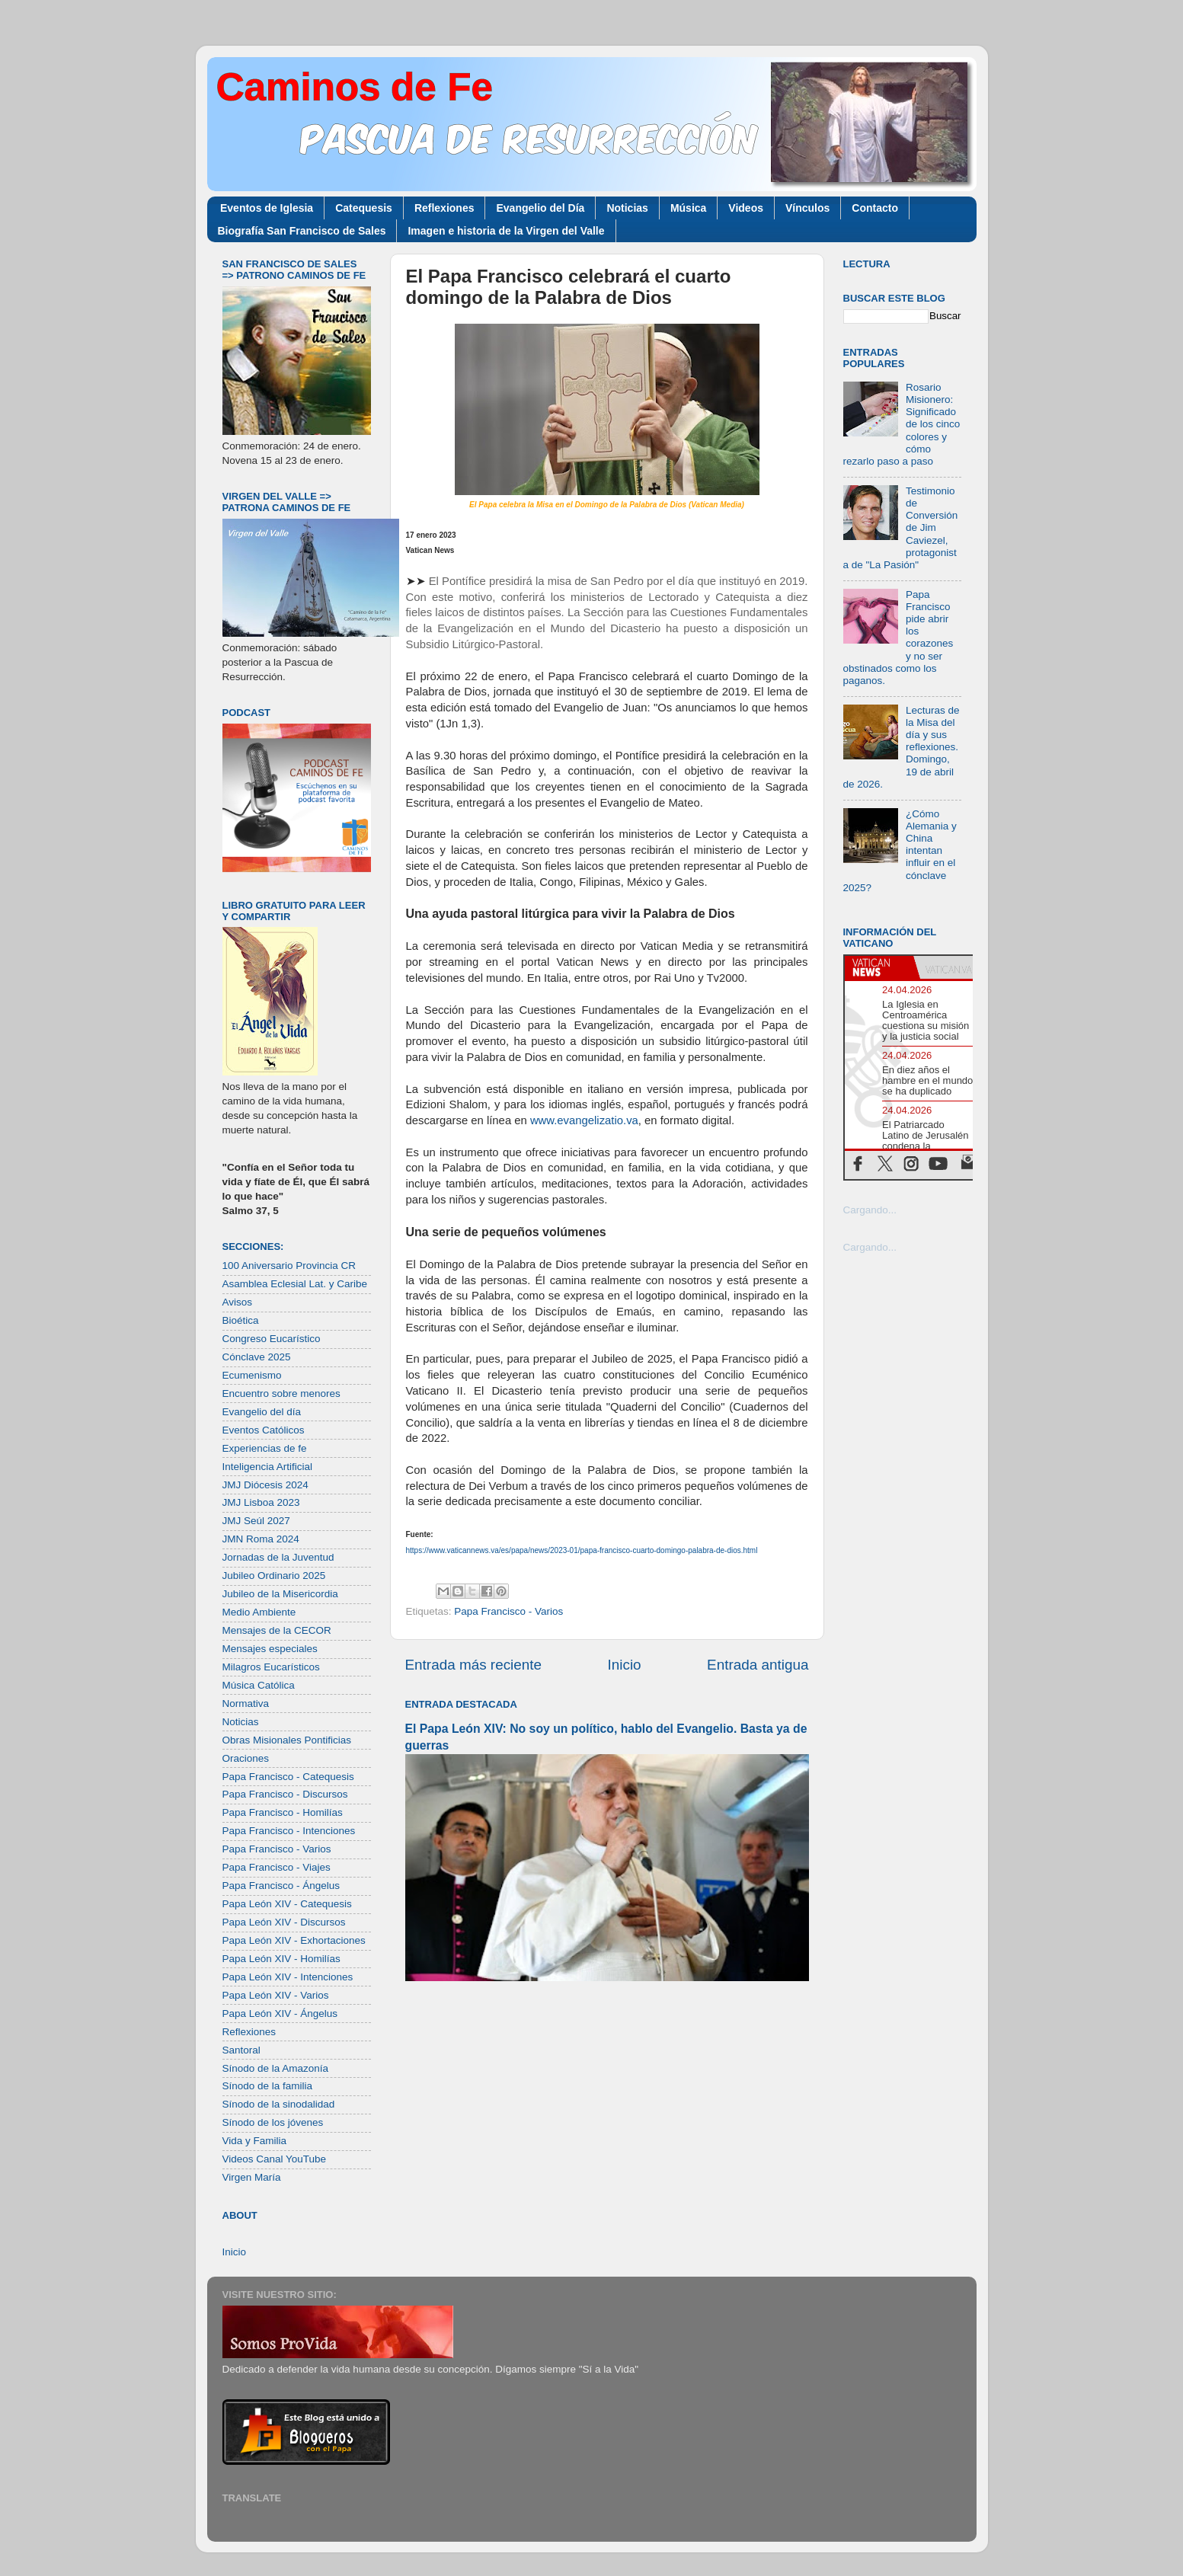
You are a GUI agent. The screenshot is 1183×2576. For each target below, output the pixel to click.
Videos (745, 208)
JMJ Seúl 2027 (256, 1520)
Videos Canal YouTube (274, 2159)
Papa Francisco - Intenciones (289, 1830)
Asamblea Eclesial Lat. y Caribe (295, 1284)
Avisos (237, 1302)
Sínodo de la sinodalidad (278, 2104)
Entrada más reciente (473, 1665)
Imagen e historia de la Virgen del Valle (506, 231)
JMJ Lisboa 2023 (261, 1502)
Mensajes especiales (270, 1648)
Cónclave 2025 (256, 1357)
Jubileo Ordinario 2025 (274, 1575)
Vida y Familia (254, 2140)
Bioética (240, 1320)
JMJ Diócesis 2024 (265, 1485)
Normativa (246, 1703)
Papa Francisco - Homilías (282, 1812)
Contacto (875, 208)
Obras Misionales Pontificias (287, 1740)
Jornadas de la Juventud (278, 1557)
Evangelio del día (262, 1411)
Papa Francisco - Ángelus (281, 1885)
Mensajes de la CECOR (276, 1630)
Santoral (241, 2050)
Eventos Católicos (263, 1430)
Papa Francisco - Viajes (276, 1867)
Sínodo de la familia (267, 2086)
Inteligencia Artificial (267, 1466)
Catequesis (363, 208)
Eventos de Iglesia (266, 208)
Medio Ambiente (259, 1612)
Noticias (626, 208)
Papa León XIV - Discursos (284, 1922)
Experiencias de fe (264, 1448)
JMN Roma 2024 (260, 1539)
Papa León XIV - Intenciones (287, 1977)
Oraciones (246, 1758)
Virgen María (251, 2177)
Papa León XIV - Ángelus (280, 2013)
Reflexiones (444, 208)
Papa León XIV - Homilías (281, 1958)
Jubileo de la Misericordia (280, 1594)
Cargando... (870, 1210)
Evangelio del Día (540, 208)
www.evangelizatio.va (584, 1120)
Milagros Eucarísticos (271, 1667)
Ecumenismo (252, 1375)
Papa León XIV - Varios (275, 1995)
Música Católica (258, 1685)
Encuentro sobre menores (281, 1393)
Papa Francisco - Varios (508, 1611)
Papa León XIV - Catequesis (287, 1904)
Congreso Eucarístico (271, 1338)
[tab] (879, 967)
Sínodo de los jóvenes (273, 2122)
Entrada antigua (757, 1665)
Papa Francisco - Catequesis (288, 1776)
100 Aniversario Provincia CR (289, 1265)
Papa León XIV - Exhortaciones (294, 1940)
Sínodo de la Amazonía (275, 2068)
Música (688, 208)
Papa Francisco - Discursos (285, 1794)
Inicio (624, 1665)
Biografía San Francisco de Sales (302, 231)
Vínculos (807, 208)
